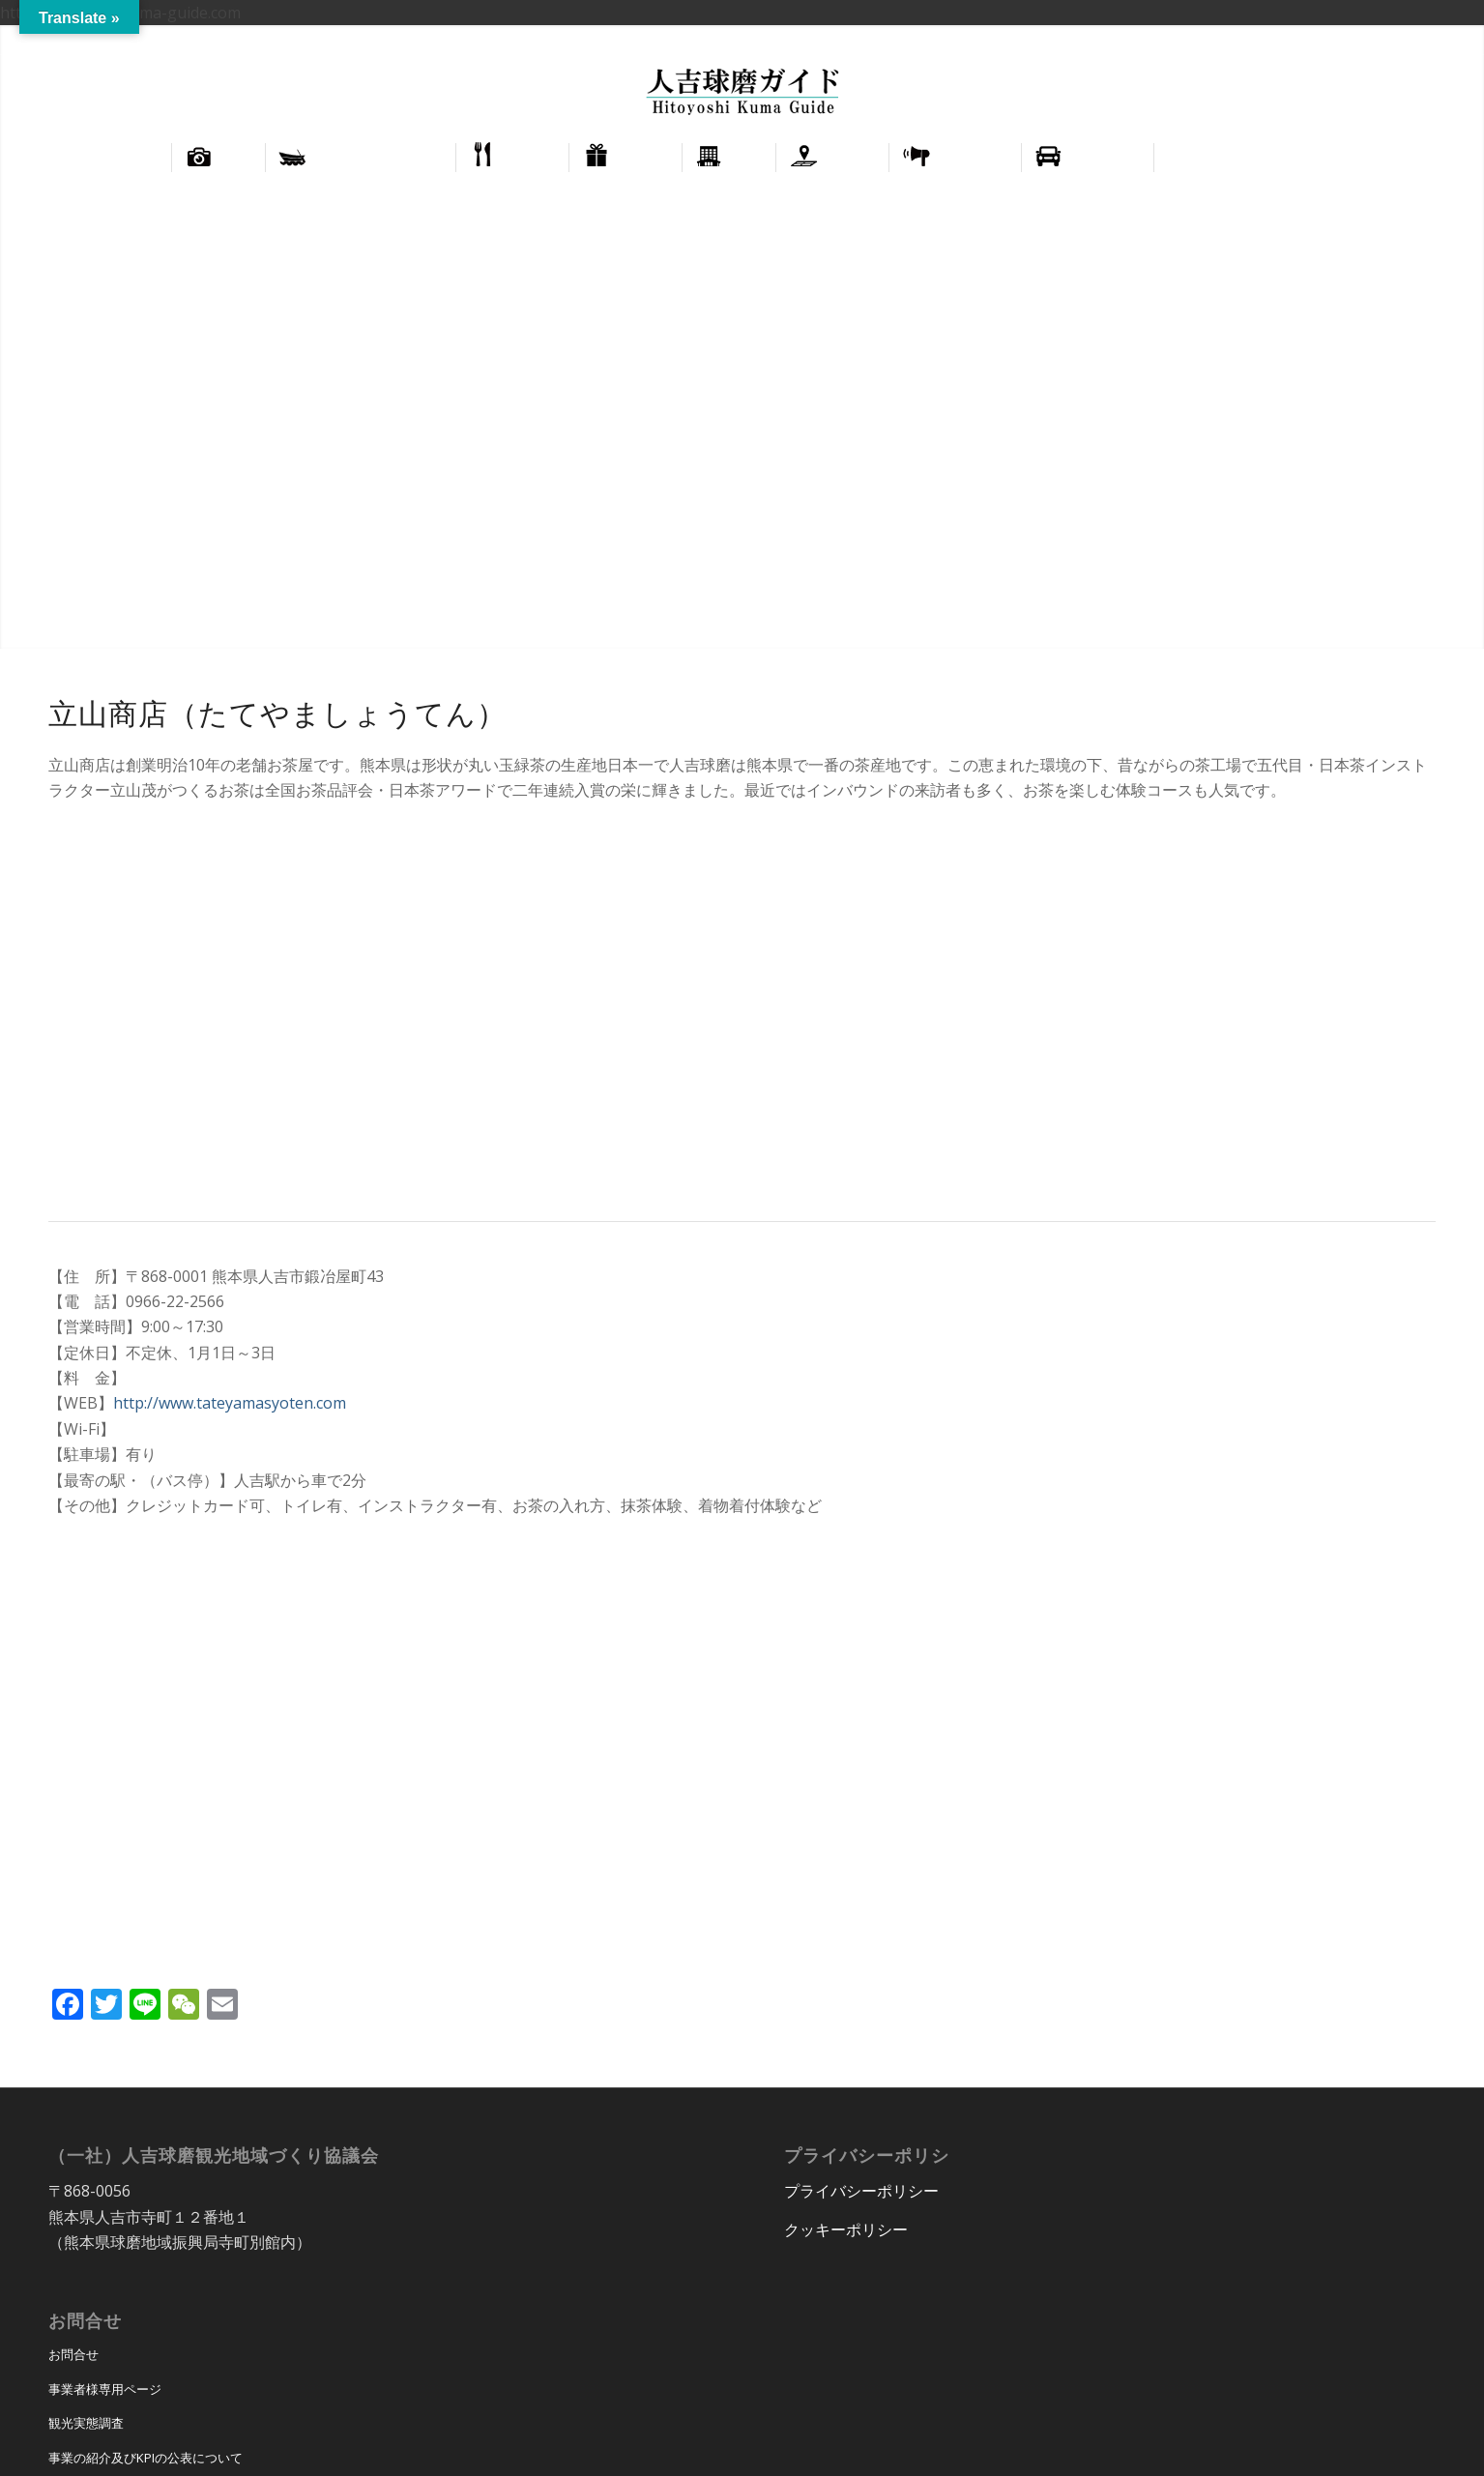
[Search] (1367, 157)
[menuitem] (1372, 39)
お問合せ (73, 2243)
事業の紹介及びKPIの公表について (145, 2345)
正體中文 (1432, 39)
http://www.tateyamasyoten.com (229, 1291)
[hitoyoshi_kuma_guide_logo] (742, 93)
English (1372, 39)
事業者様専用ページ (104, 2277)
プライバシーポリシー (861, 2079)
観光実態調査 (86, 2310)
